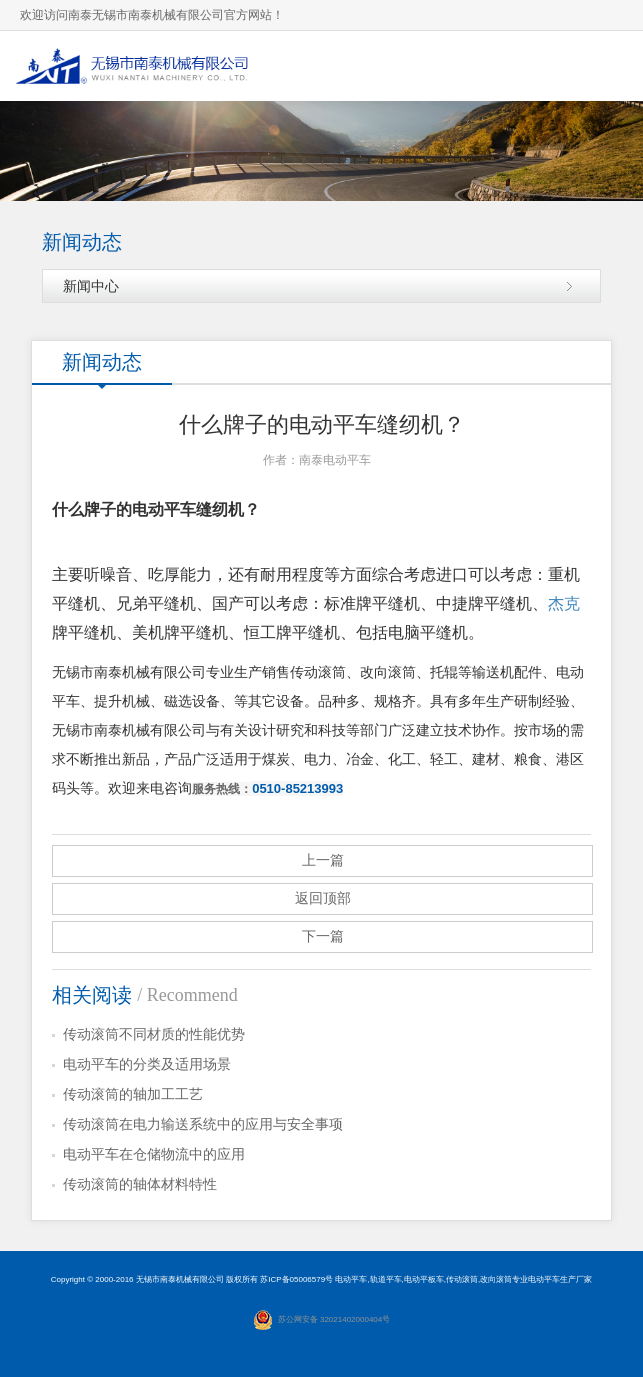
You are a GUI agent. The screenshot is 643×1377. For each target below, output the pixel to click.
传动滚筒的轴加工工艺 (133, 1094)
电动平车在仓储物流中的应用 (154, 1154)
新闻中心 (91, 286)
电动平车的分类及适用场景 (147, 1064)
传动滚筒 (462, 1279)
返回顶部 (323, 898)
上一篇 (323, 860)
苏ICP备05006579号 (296, 1279)
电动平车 (351, 1279)
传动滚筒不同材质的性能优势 (154, 1034)
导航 (608, 65)
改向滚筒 (496, 1279)
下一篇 (323, 936)
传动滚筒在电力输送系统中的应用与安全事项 (203, 1124)
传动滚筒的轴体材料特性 (140, 1184)
